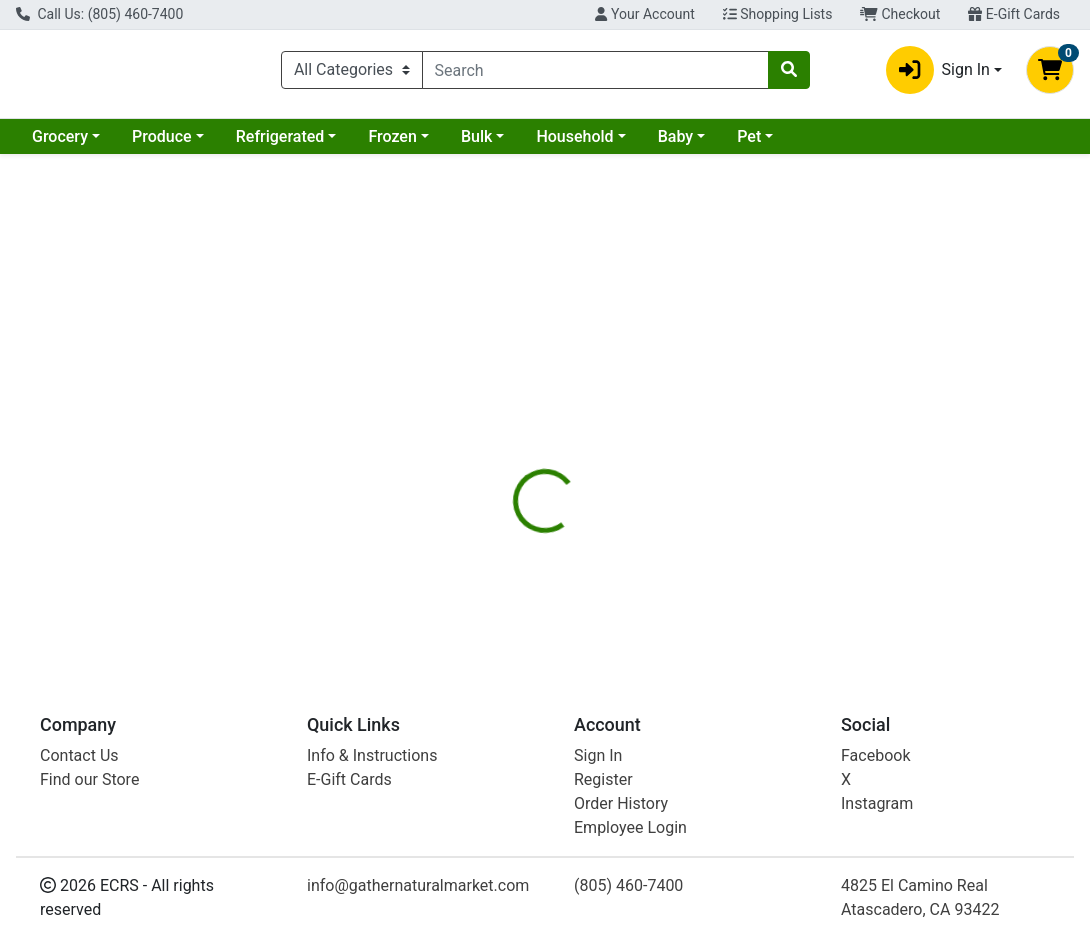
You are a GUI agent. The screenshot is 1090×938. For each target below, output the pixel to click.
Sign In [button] (938, 74)
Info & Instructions (372, 755)
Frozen (392, 144)
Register (603, 779)
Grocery (60, 144)
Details (508, 419)
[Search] (595, 74)
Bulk (476, 144)
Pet (749, 144)
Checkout (900, 14)
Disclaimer (686, 419)
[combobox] (595, 74)
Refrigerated (280, 144)
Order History (621, 803)
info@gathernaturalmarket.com (418, 885)
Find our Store (89, 779)
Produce (162, 144)
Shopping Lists (778, 14)
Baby (675, 144)
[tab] (508, 419)
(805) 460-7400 (628, 885)
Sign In (598, 755)
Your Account (644, 14)
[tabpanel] (772, 545)
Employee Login (630, 827)
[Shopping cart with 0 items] (1050, 74)
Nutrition (591, 419)
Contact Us (79, 755)
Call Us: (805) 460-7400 (99, 14)
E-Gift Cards (1014, 14)
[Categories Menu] (352, 74)
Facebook (875, 755)
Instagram (877, 803)
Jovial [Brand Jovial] (675, 558)
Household (574, 144)
